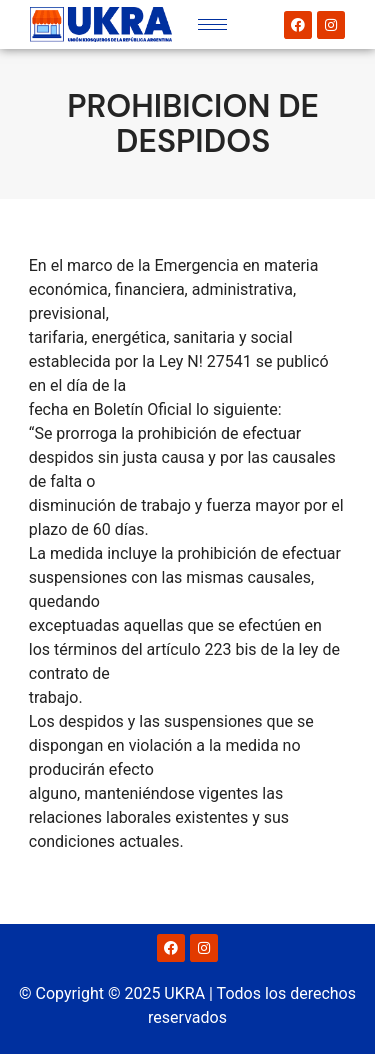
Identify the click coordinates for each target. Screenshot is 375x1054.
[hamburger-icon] (212, 24)
